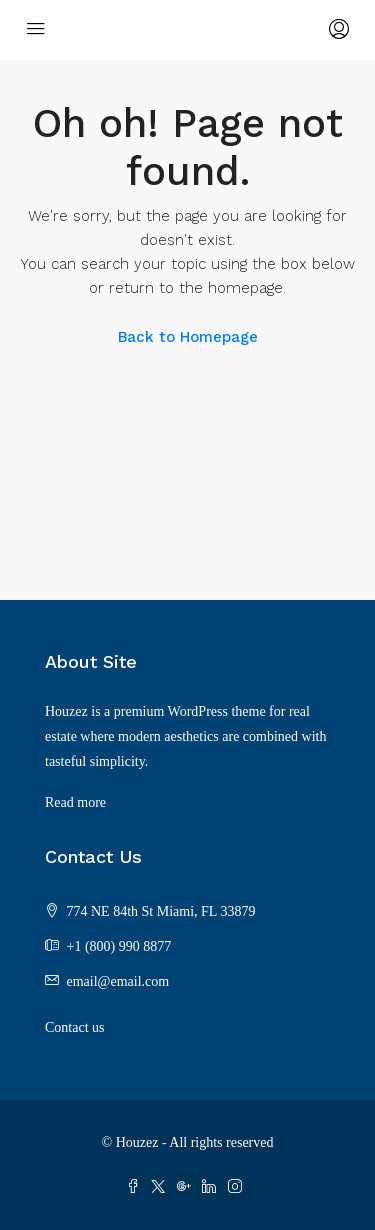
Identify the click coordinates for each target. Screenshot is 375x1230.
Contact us (75, 1027)
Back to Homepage (188, 337)
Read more (75, 802)
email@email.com (118, 981)
